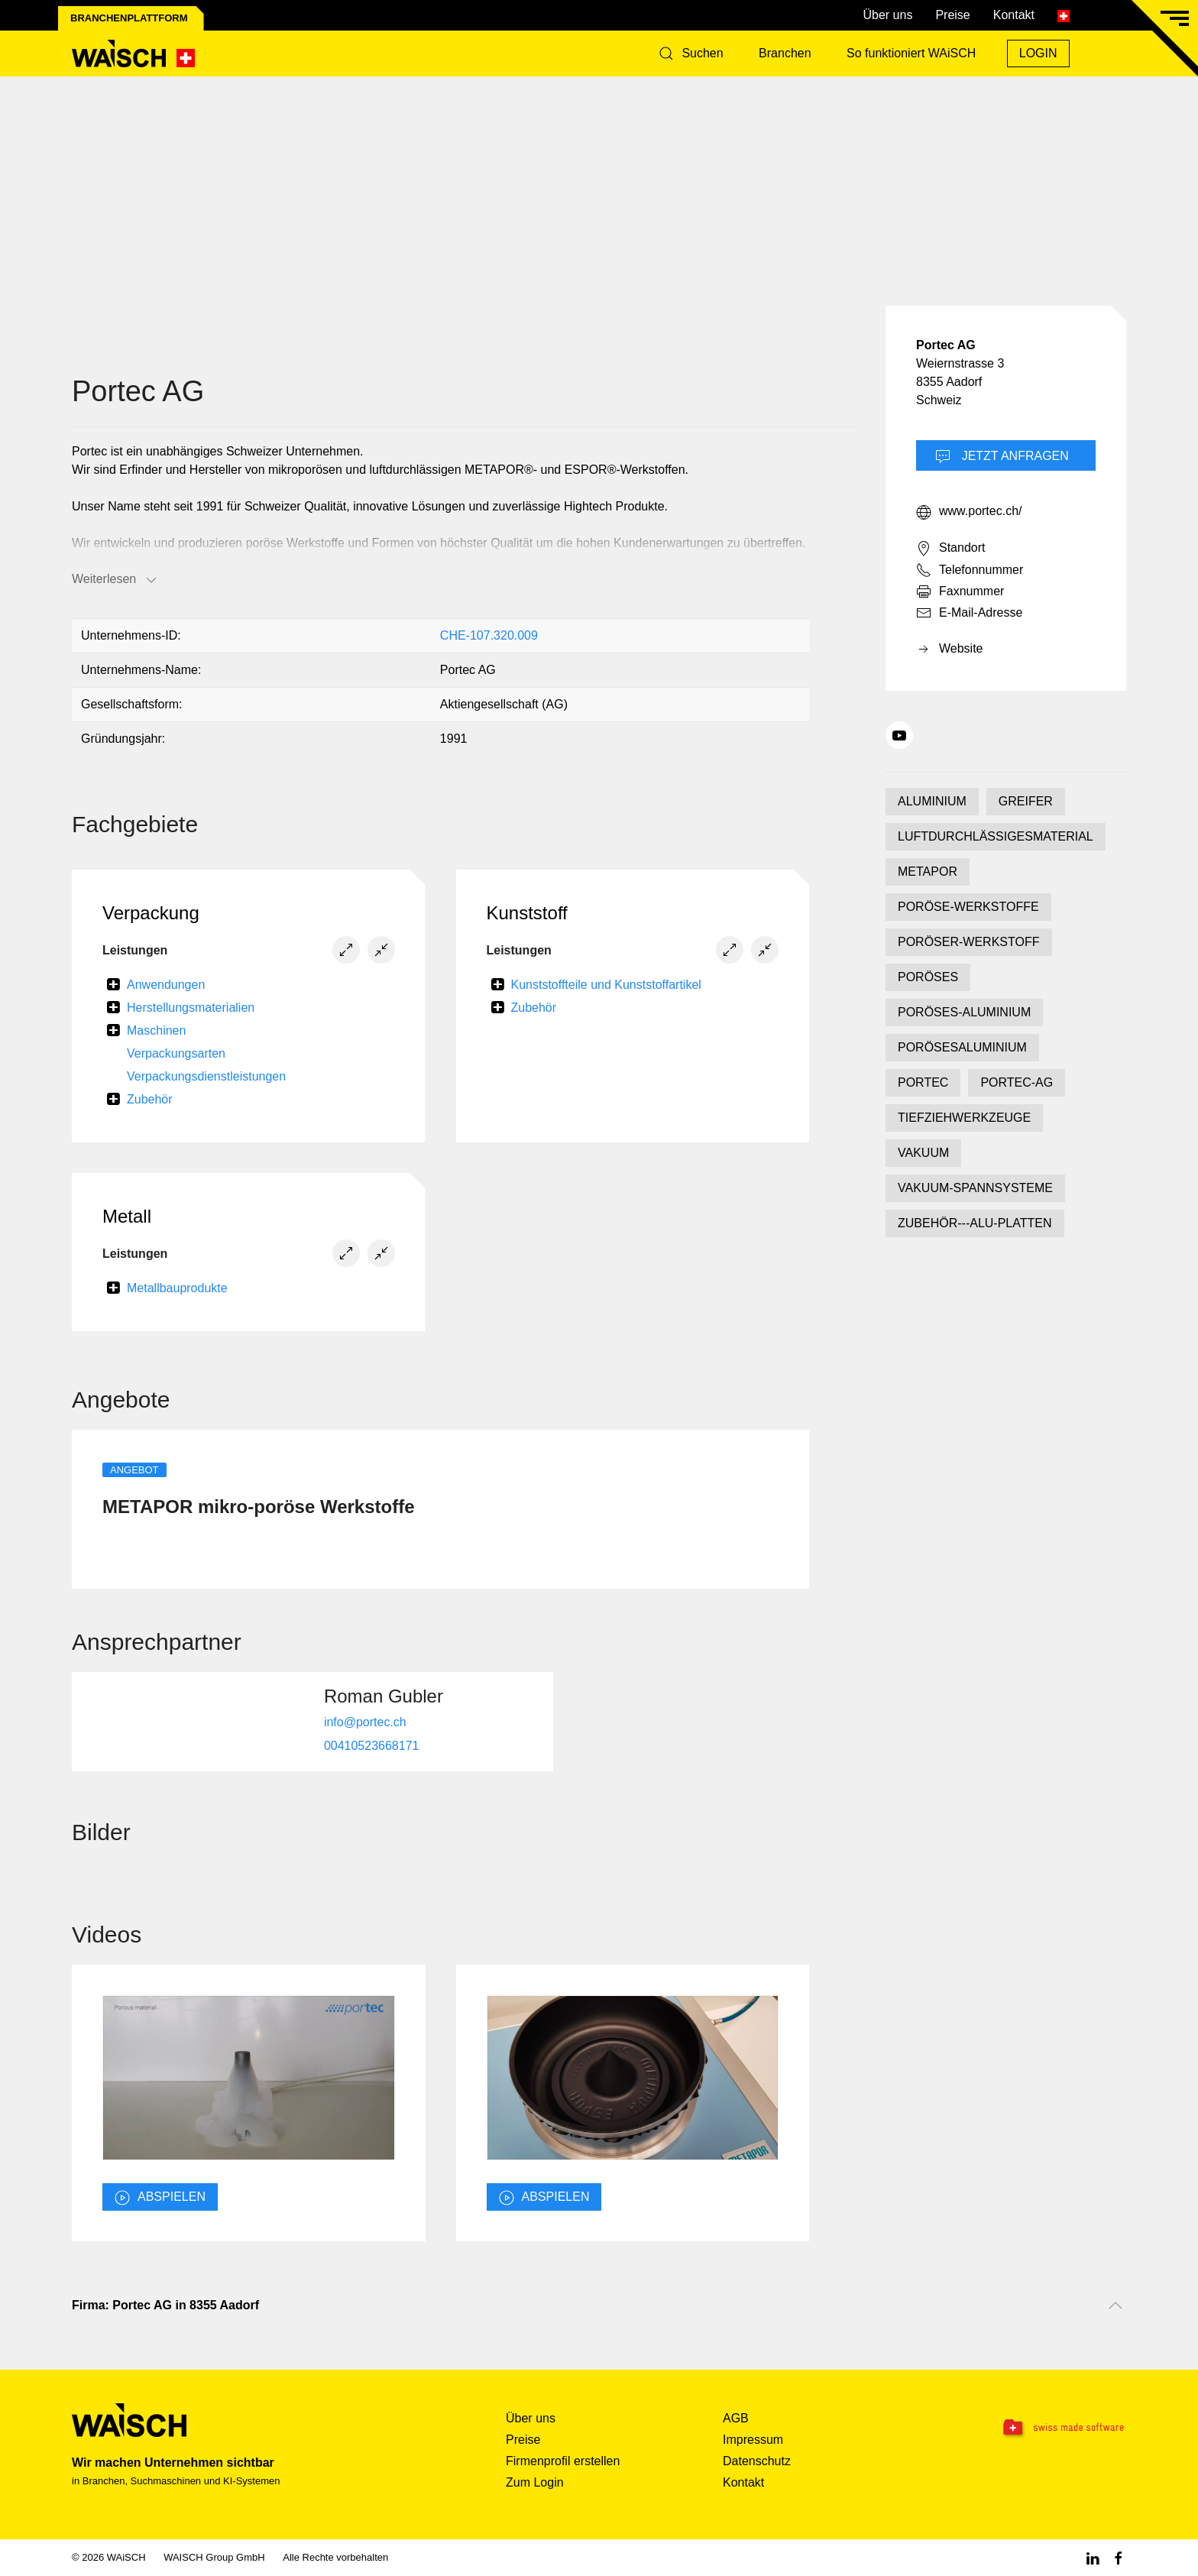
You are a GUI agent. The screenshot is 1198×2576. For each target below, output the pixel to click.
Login (1038, 53)
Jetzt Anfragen (1002, 457)
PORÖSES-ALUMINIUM (964, 1012)
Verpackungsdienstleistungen (206, 1076)
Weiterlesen (115, 580)
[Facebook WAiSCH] (1118, 2557)
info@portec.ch (365, 1721)
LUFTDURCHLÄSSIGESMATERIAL (995, 836)
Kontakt (1013, 14)
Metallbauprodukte (177, 1288)
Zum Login (535, 2482)
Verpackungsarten (176, 1053)
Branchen (785, 53)
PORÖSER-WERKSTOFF (969, 941)
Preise (952, 14)
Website (949, 649)
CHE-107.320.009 (489, 635)
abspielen (160, 2197)
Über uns (887, 14)
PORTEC (923, 1082)
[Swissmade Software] (1033, 2429)
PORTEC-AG (1016, 1082)
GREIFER (1026, 801)
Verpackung (150, 912)
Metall (126, 1216)
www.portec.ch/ (969, 512)
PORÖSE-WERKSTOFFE (968, 906)
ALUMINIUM (932, 801)
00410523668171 (371, 1744)
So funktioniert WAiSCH (911, 53)
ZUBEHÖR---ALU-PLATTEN (975, 1223)
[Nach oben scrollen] (1115, 2305)
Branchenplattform (129, 18)
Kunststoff (527, 912)
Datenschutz (757, 2460)
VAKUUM (923, 1152)
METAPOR (927, 871)
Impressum (753, 2439)
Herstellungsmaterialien (190, 1007)
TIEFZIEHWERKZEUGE (964, 1117)
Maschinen (156, 1030)
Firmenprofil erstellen (563, 2460)
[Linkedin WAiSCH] (1092, 2557)
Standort (950, 548)
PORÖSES (928, 976)
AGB (736, 2418)
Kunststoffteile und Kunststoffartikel (606, 984)
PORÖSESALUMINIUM (962, 1047)
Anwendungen (166, 984)
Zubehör (150, 1099)
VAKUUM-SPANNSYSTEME (975, 1187)
